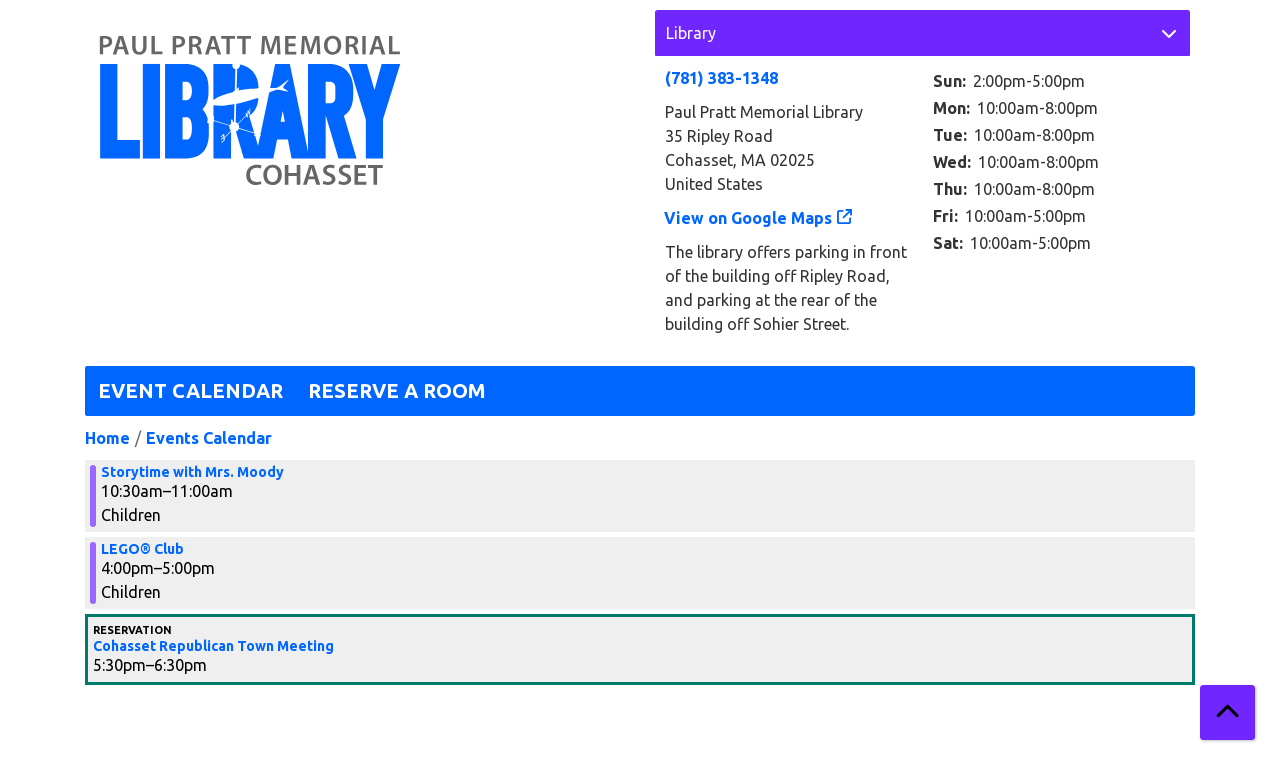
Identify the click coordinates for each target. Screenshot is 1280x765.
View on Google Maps (748, 218)
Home (107, 438)
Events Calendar (209, 438)
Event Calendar (190, 390)
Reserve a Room (397, 390)
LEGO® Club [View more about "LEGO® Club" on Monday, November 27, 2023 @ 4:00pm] (142, 549)
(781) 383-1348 (721, 78)
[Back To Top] (1227, 712)
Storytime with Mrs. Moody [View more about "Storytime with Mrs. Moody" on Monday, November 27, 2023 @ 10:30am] (192, 472)
